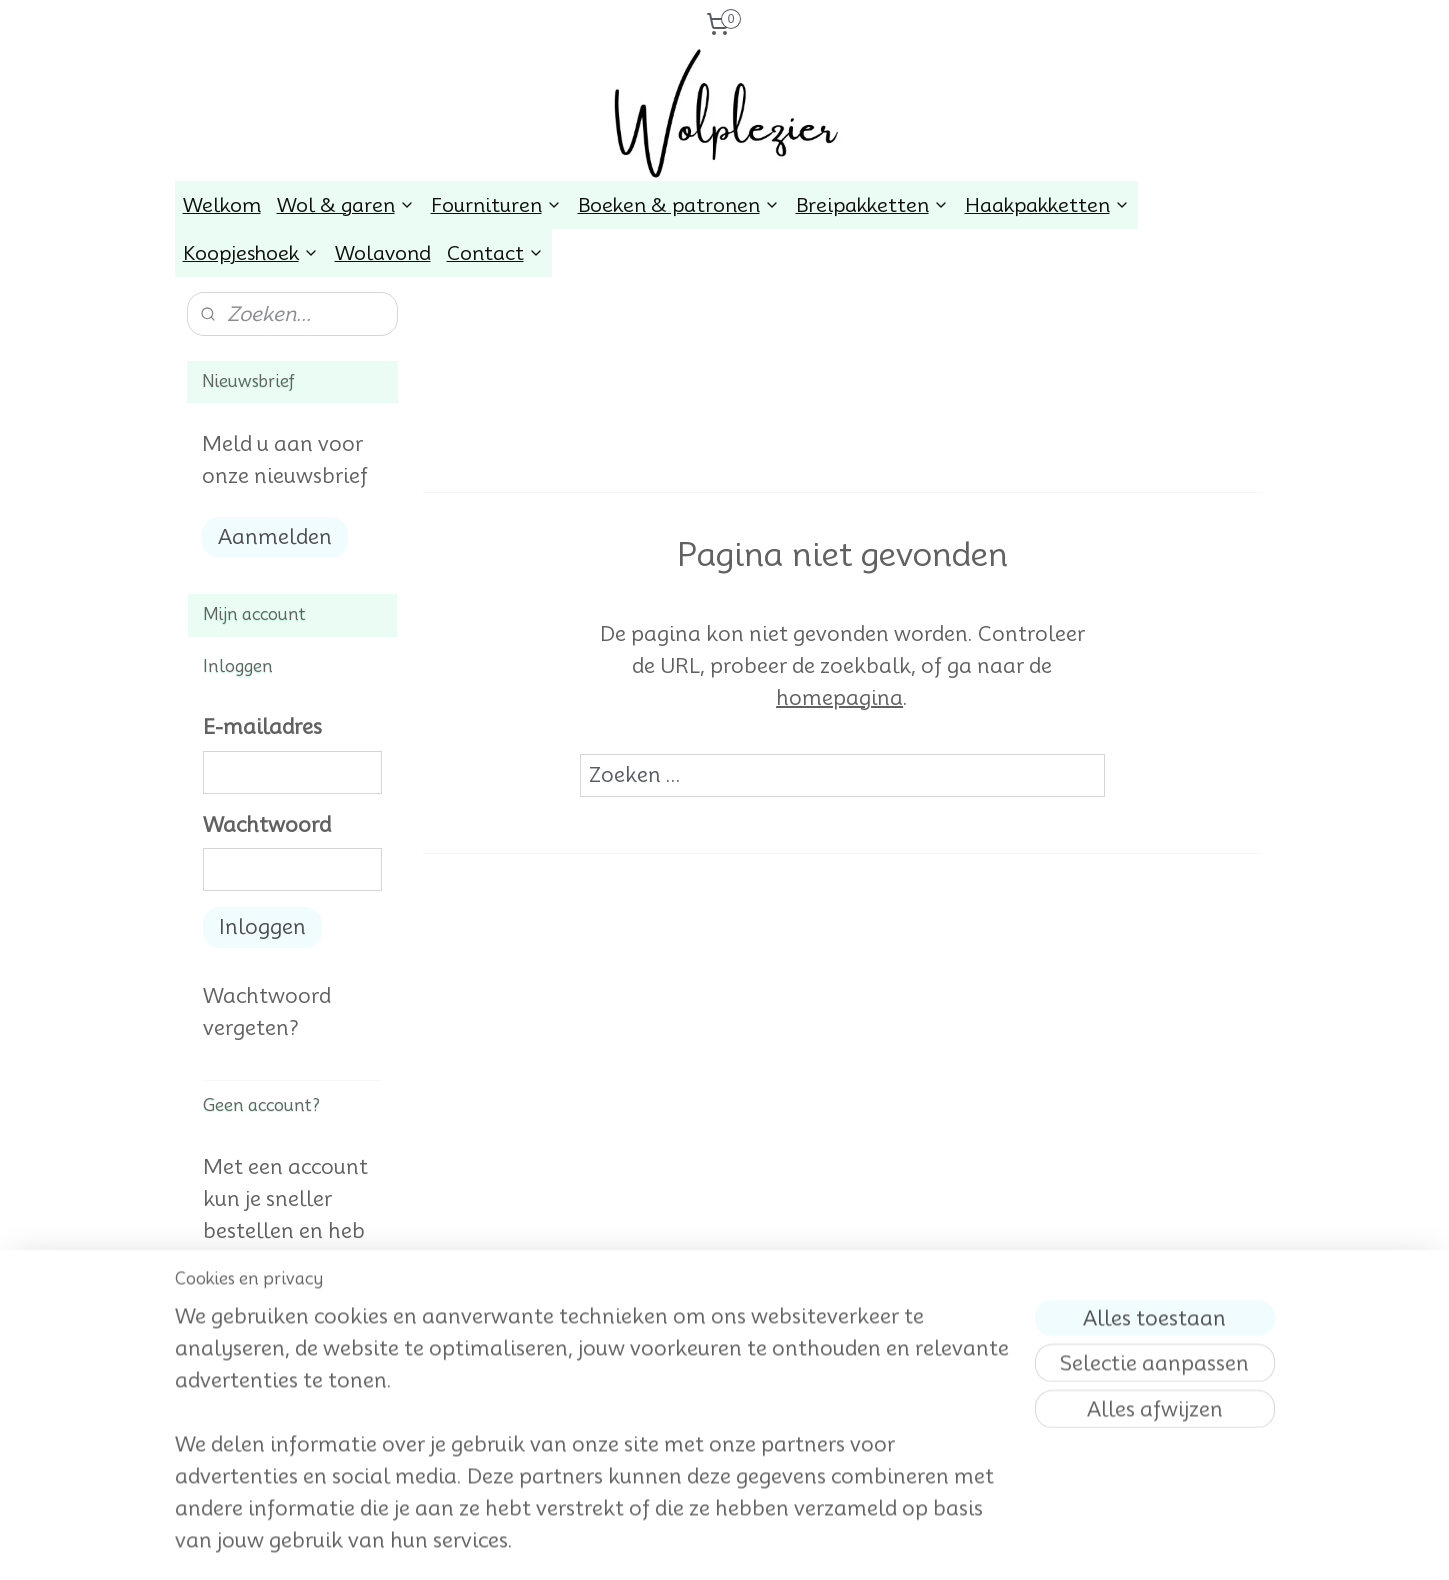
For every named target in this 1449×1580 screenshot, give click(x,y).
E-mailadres (262, 727)
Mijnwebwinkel (928, 1543)
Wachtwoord (267, 825)
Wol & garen (346, 205)
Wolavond (383, 253)
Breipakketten (872, 205)
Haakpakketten (1047, 205)
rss (692, 1543)
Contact (495, 253)
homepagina (839, 698)
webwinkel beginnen (761, 1543)
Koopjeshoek (251, 253)
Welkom (222, 205)
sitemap (655, 1543)
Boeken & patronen (679, 205)
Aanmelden (275, 537)
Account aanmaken (292, 1395)
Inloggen (262, 927)
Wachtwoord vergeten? (267, 1012)
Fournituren (496, 205)
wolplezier (232, 1468)
